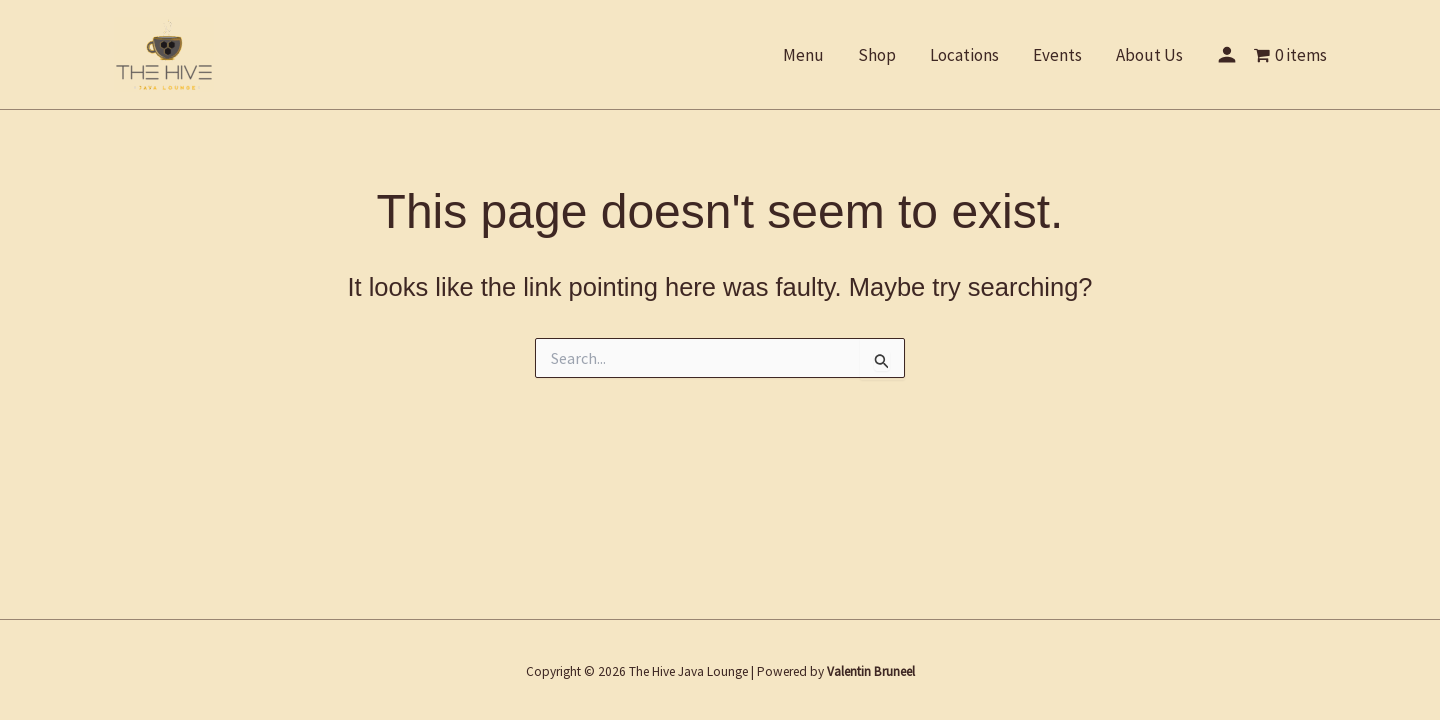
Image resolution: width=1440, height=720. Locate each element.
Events (1057, 55)
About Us (1149, 55)
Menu (803, 55)
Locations (964, 55)
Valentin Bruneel (871, 671)
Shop (877, 55)
